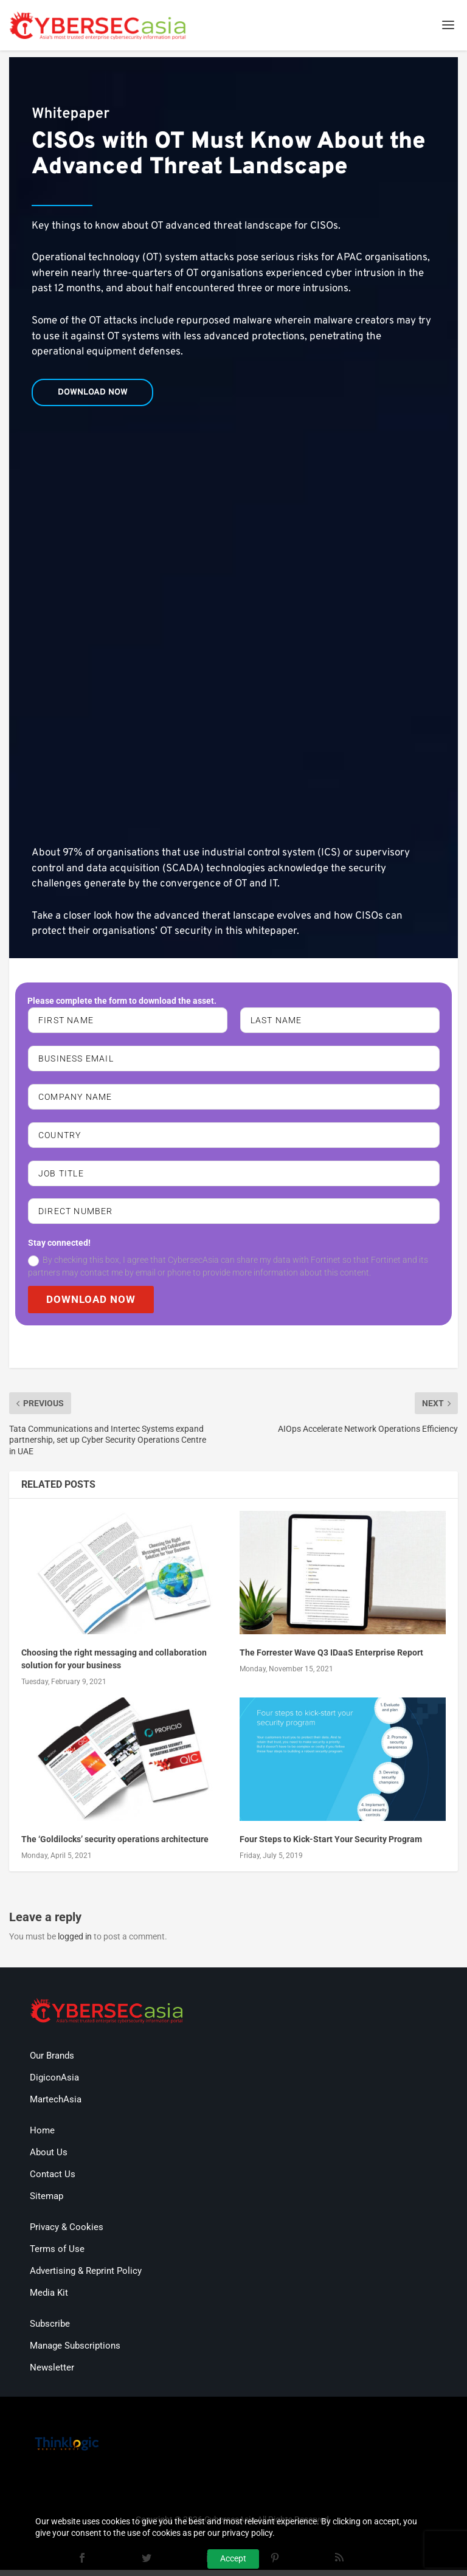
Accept (233, 2558)
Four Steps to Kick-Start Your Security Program (331, 1846)
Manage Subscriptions (75, 2351)
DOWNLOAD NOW (93, 1305)
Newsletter (52, 2373)
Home (42, 2136)
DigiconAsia (54, 2083)
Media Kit (49, 2298)
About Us (48, 2158)
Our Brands (52, 2061)
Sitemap (46, 2202)
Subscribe (50, 2329)
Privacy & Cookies (66, 2233)
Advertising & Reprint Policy (86, 2276)
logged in (75, 1943)
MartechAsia (55, 2105)
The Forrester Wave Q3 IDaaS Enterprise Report (331, 1658)
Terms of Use (57, 2255)
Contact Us (52, 2180)
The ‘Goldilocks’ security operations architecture (115, 1846)
